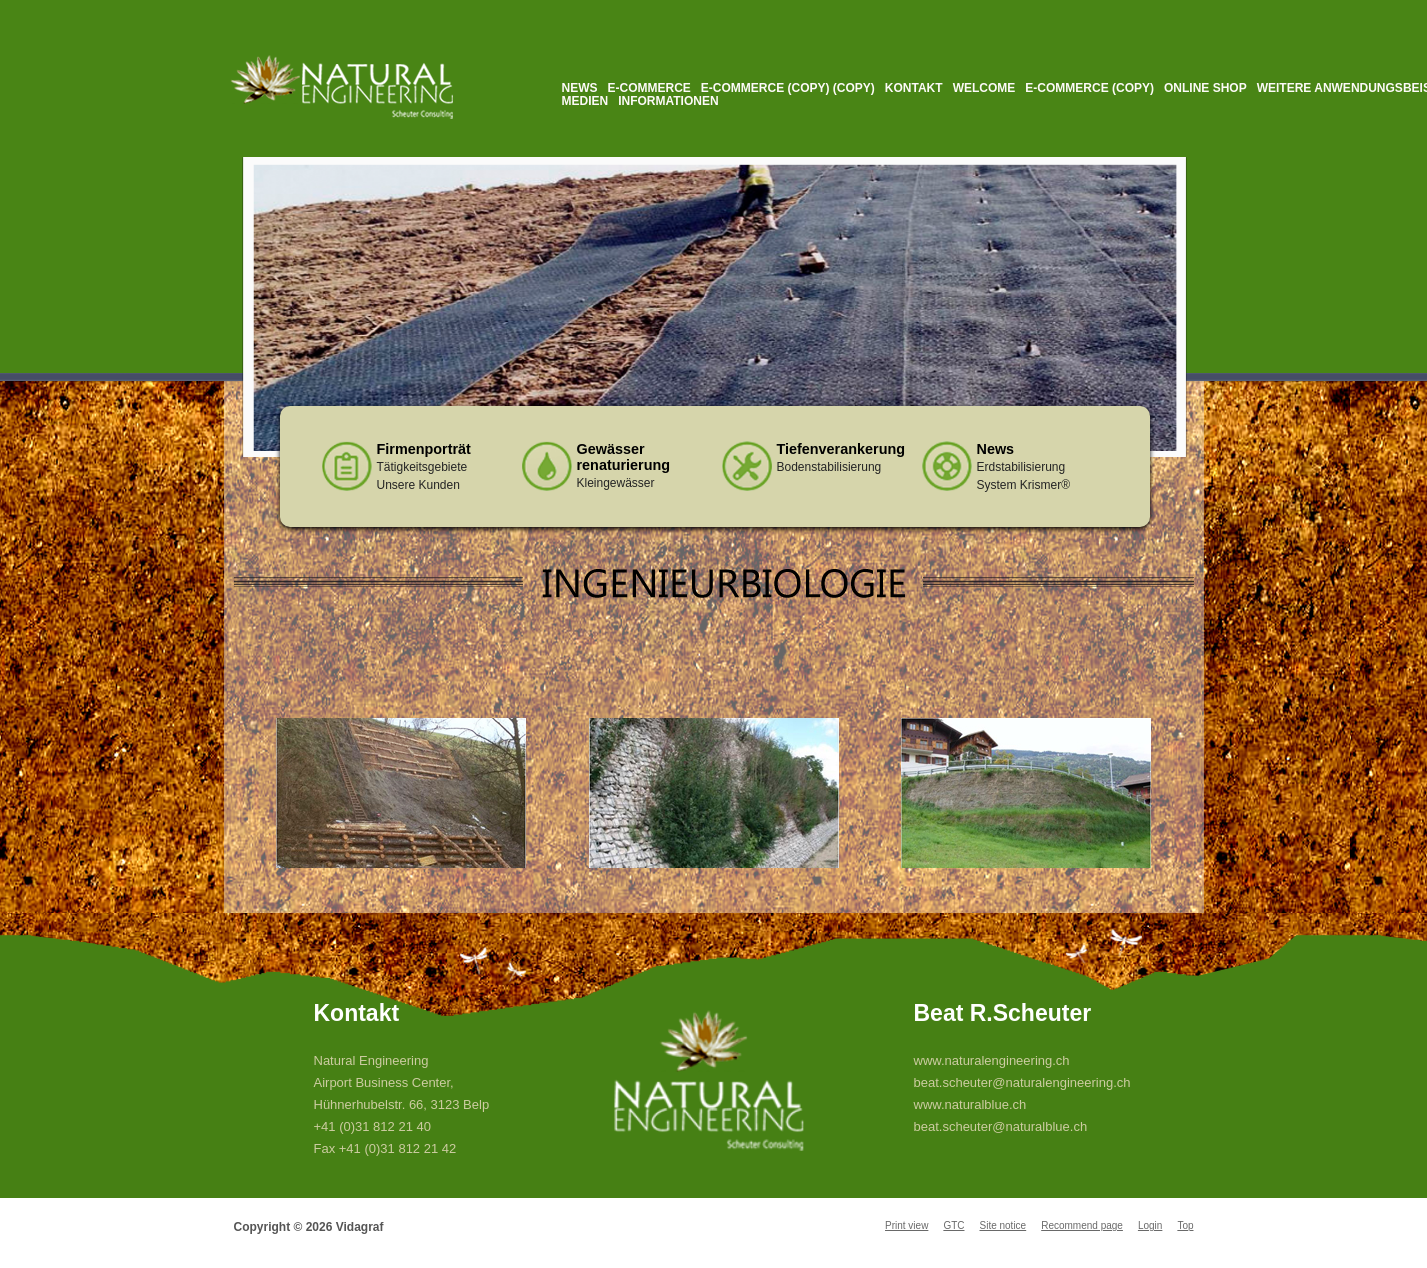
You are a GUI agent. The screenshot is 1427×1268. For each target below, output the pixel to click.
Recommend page (1082, 1225)
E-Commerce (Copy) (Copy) (788, 88)
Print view (906, 1225)
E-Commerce (649, 88)
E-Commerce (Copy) (1089, 88)
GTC (953, 1225)
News (580, 88)
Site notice (1002, 1225)
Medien (585, 101)
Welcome (984, 88)
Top (1185, 1225)
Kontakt (914, 88)
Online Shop (1205, 88)
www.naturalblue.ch (970, 1104)
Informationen (668, 101)
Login (1150, 1225)
